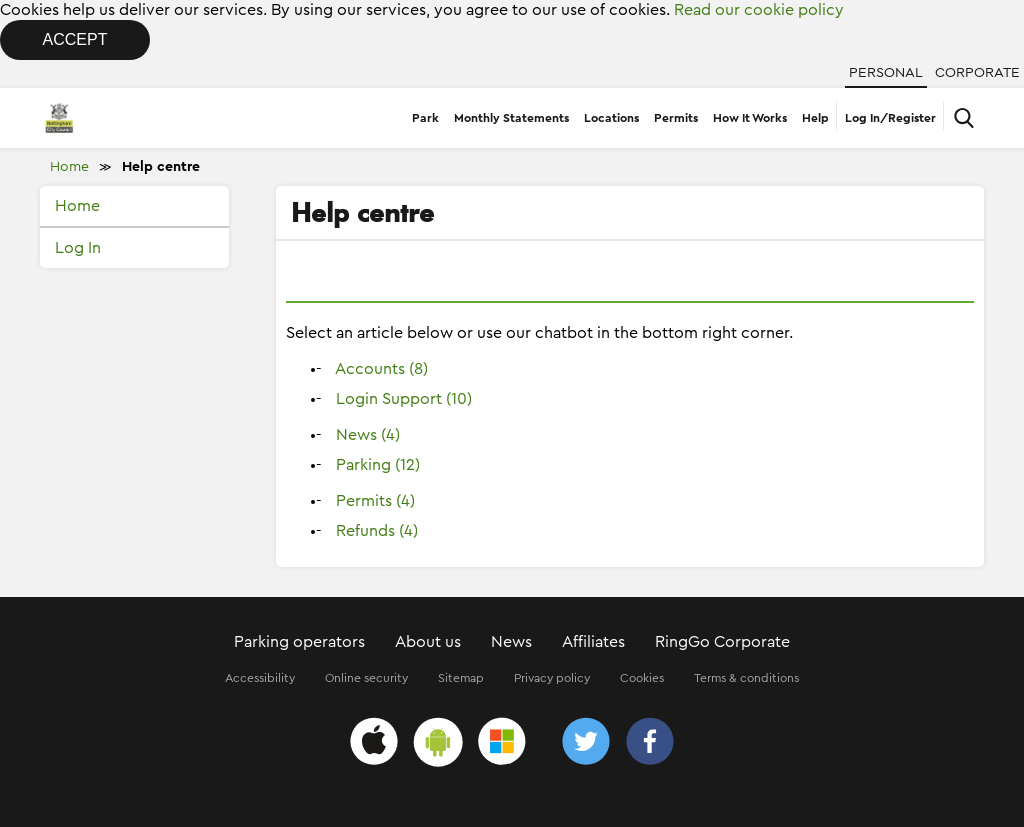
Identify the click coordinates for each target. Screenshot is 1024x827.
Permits (676, 118)
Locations (611, 118)
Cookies (642, 678)
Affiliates (593, 642)
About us (428, 642)
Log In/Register (890, 118)
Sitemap (461, 678)
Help (815, 118)
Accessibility (260, 678)
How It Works (750, 118)
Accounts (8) (381, 369)
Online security (366, 678)
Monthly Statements (511, 118)
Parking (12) (378, 465)
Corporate (977, 73)
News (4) (368, 435)
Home (69, 167)
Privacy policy (552, 678)
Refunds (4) (377, 531)
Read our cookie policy (759, 10)
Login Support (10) (404, 399)
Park (425, 118)
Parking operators (299, 642)
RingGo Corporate (722, 642)
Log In (78, 248)
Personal (886, 73)
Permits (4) (375, 501)
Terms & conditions (746, 678)
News (511, 642)
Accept (75, 39)
